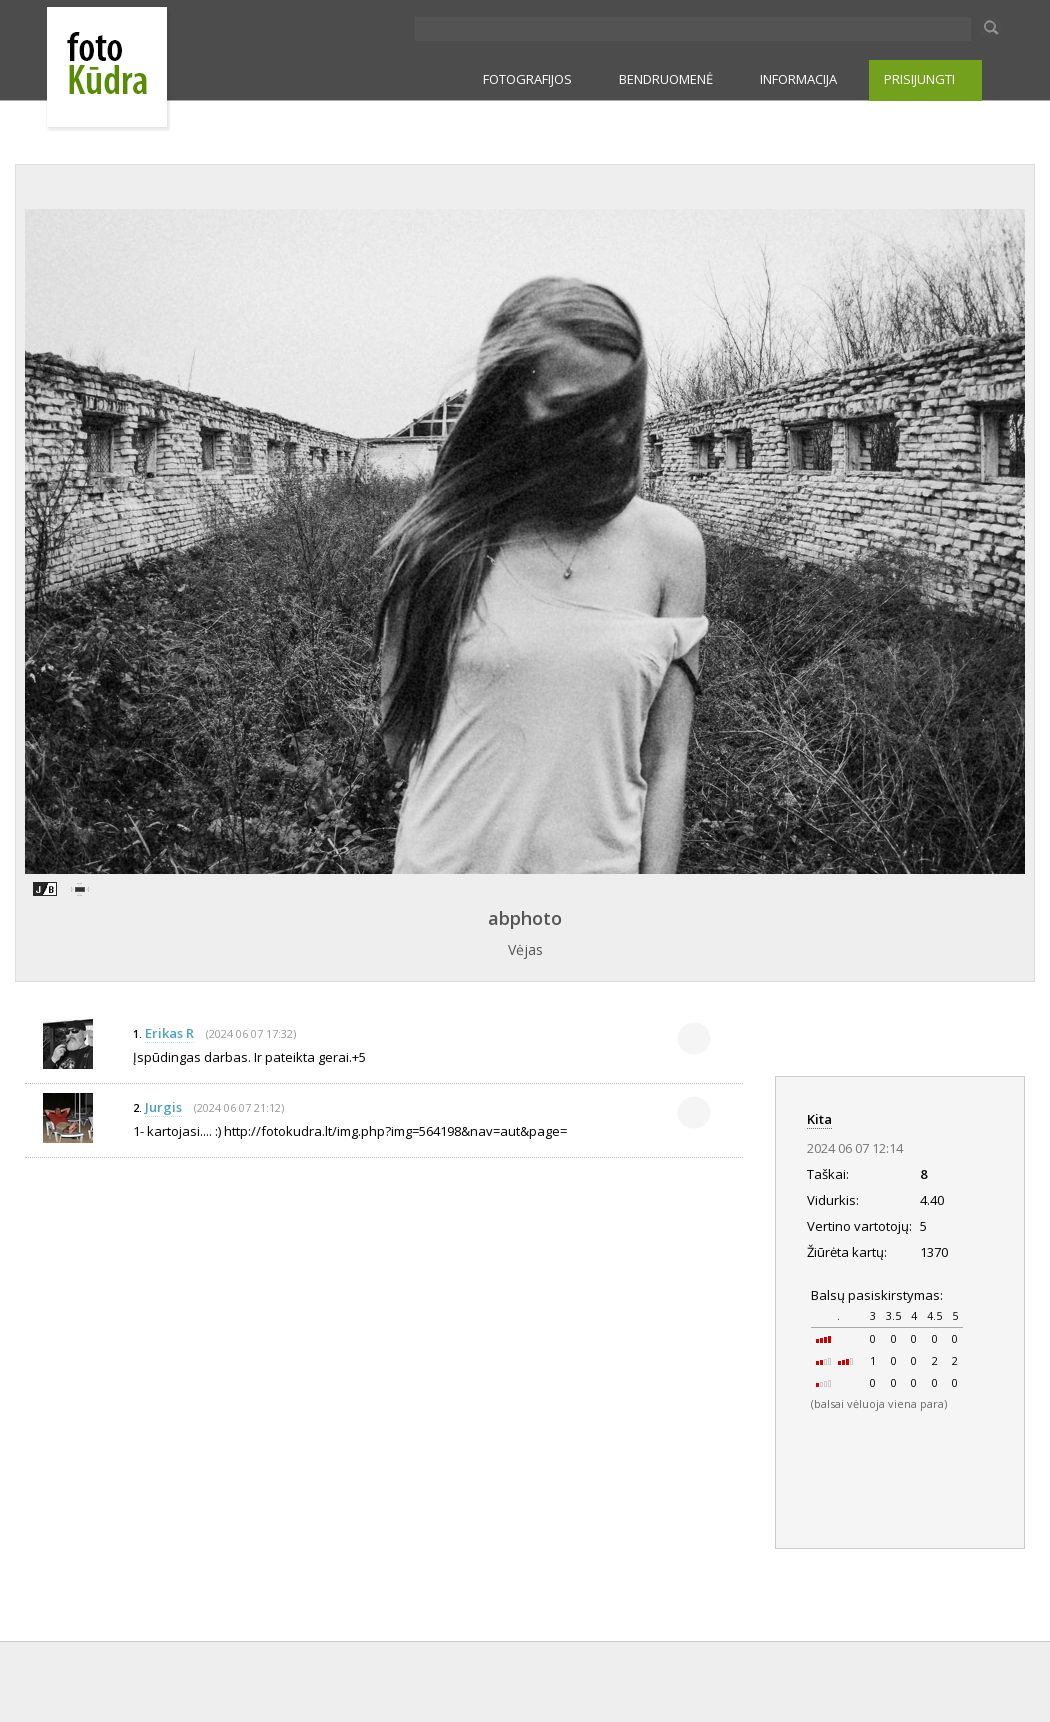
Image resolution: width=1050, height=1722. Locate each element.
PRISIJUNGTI (919, 79)
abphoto (525, 918)
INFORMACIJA (798, 79)
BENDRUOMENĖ (666, 79)
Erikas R (169, 1033)
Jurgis (163, 1107)
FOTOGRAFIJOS (527, 79)
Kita (819, 1119)
